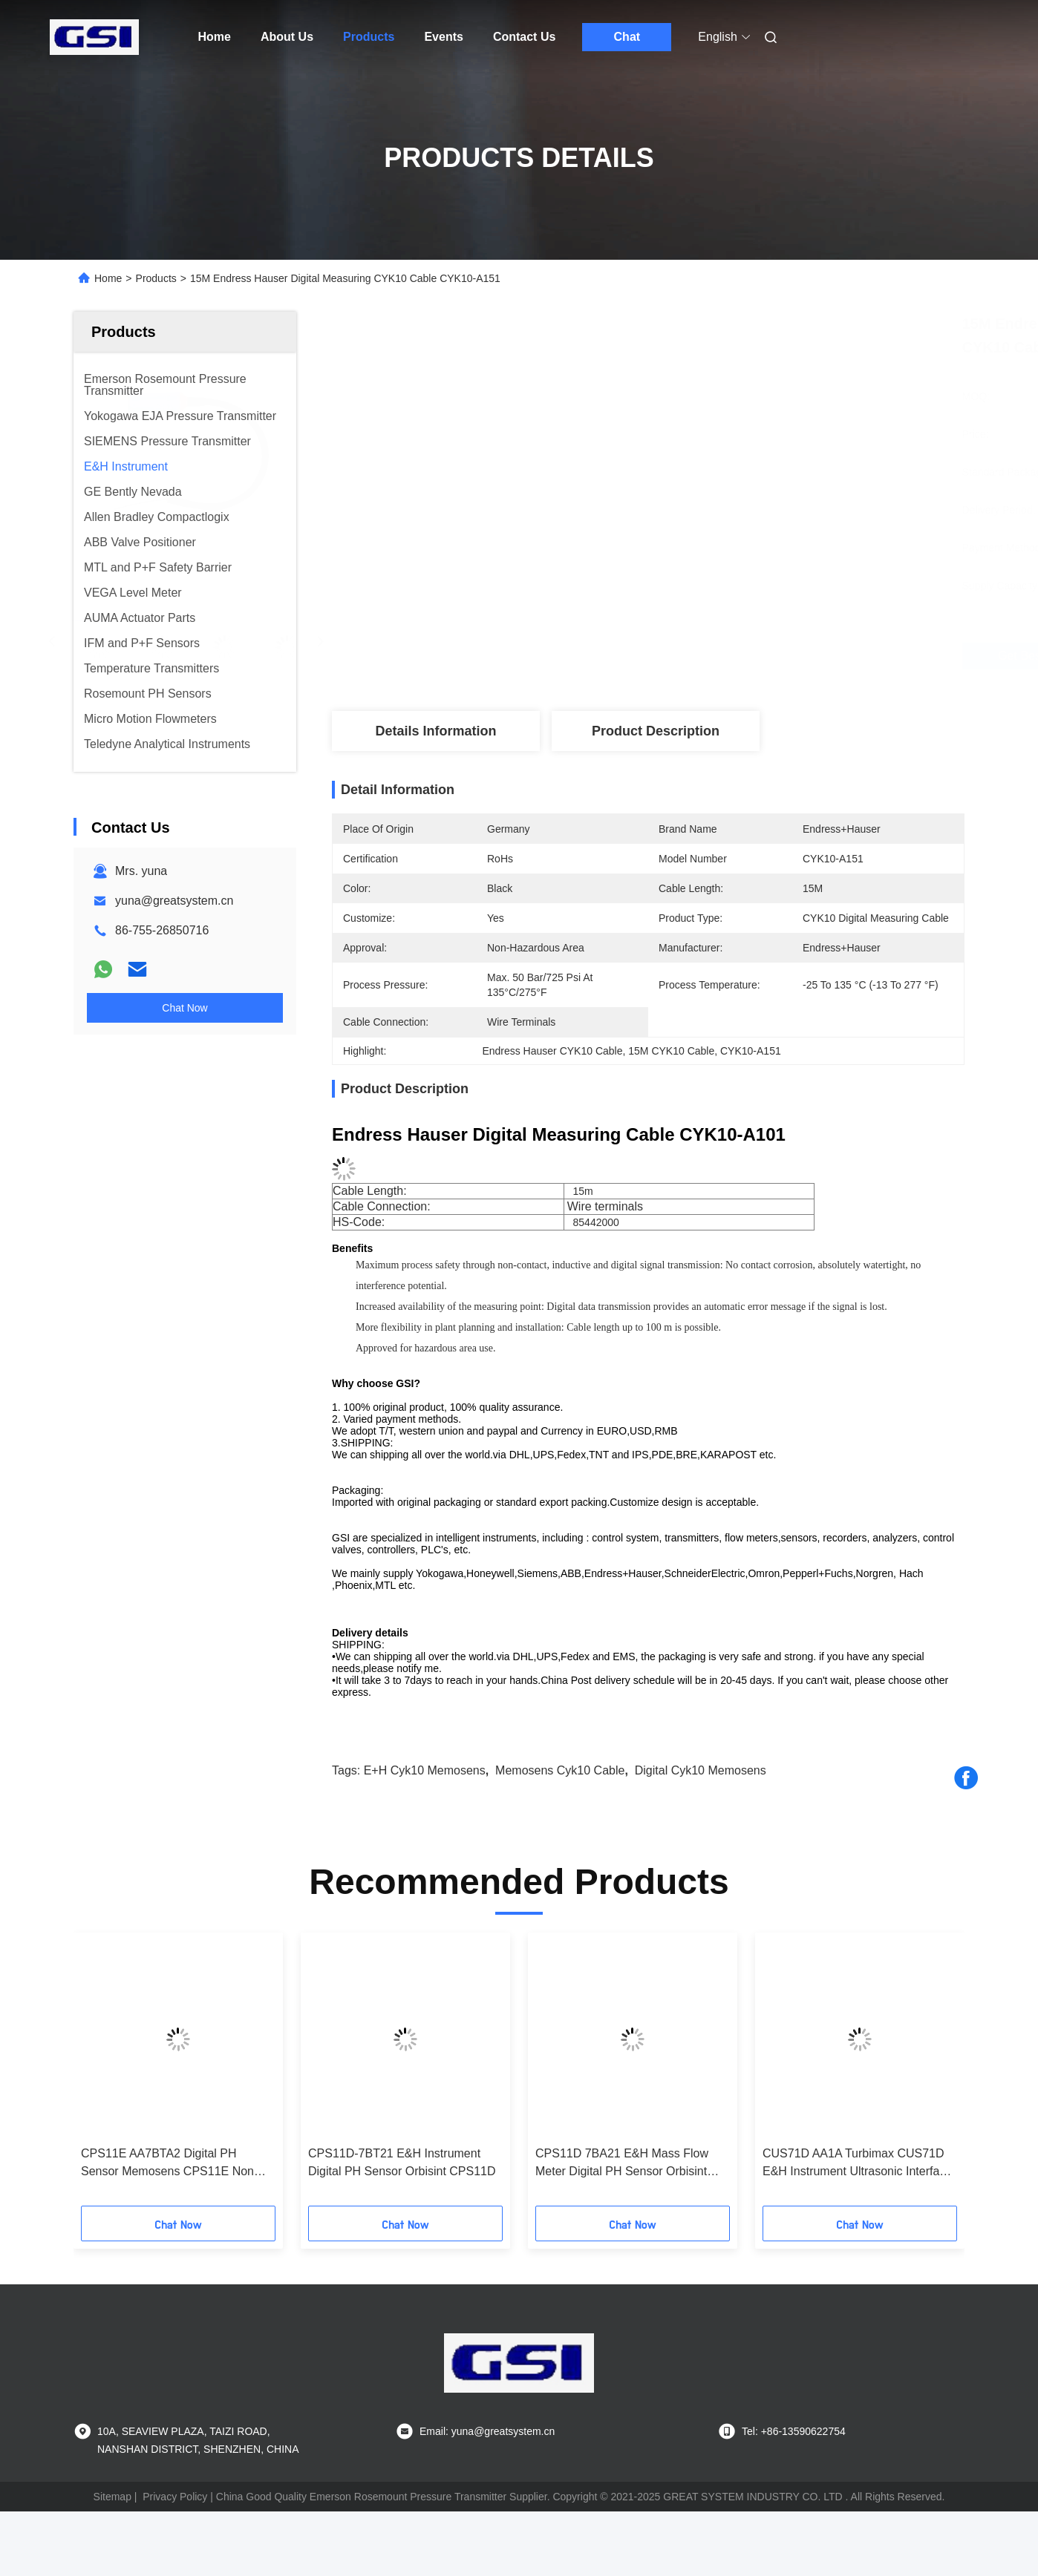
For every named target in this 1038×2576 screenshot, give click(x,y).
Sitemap (112, 2497)
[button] (105, 2074)
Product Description (655, 731)
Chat (627, 36)
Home (214, 36)
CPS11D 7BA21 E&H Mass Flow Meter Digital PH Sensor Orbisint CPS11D (621, 2163)
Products (368, 36)
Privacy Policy (175, 2497)
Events (443, 36)
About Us (287, 36)
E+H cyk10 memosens (425, 1770)
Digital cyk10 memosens (700, 1770)
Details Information (435, 731)
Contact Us (524, 36)
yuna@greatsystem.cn (174, 900)
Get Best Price (743, 656)
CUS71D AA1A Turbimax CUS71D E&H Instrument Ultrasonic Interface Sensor (857, 2163)
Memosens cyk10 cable (559, 1770)
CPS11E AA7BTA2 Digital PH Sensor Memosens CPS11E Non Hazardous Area (167, 2163)
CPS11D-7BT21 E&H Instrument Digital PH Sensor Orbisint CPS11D (402, 2162)
